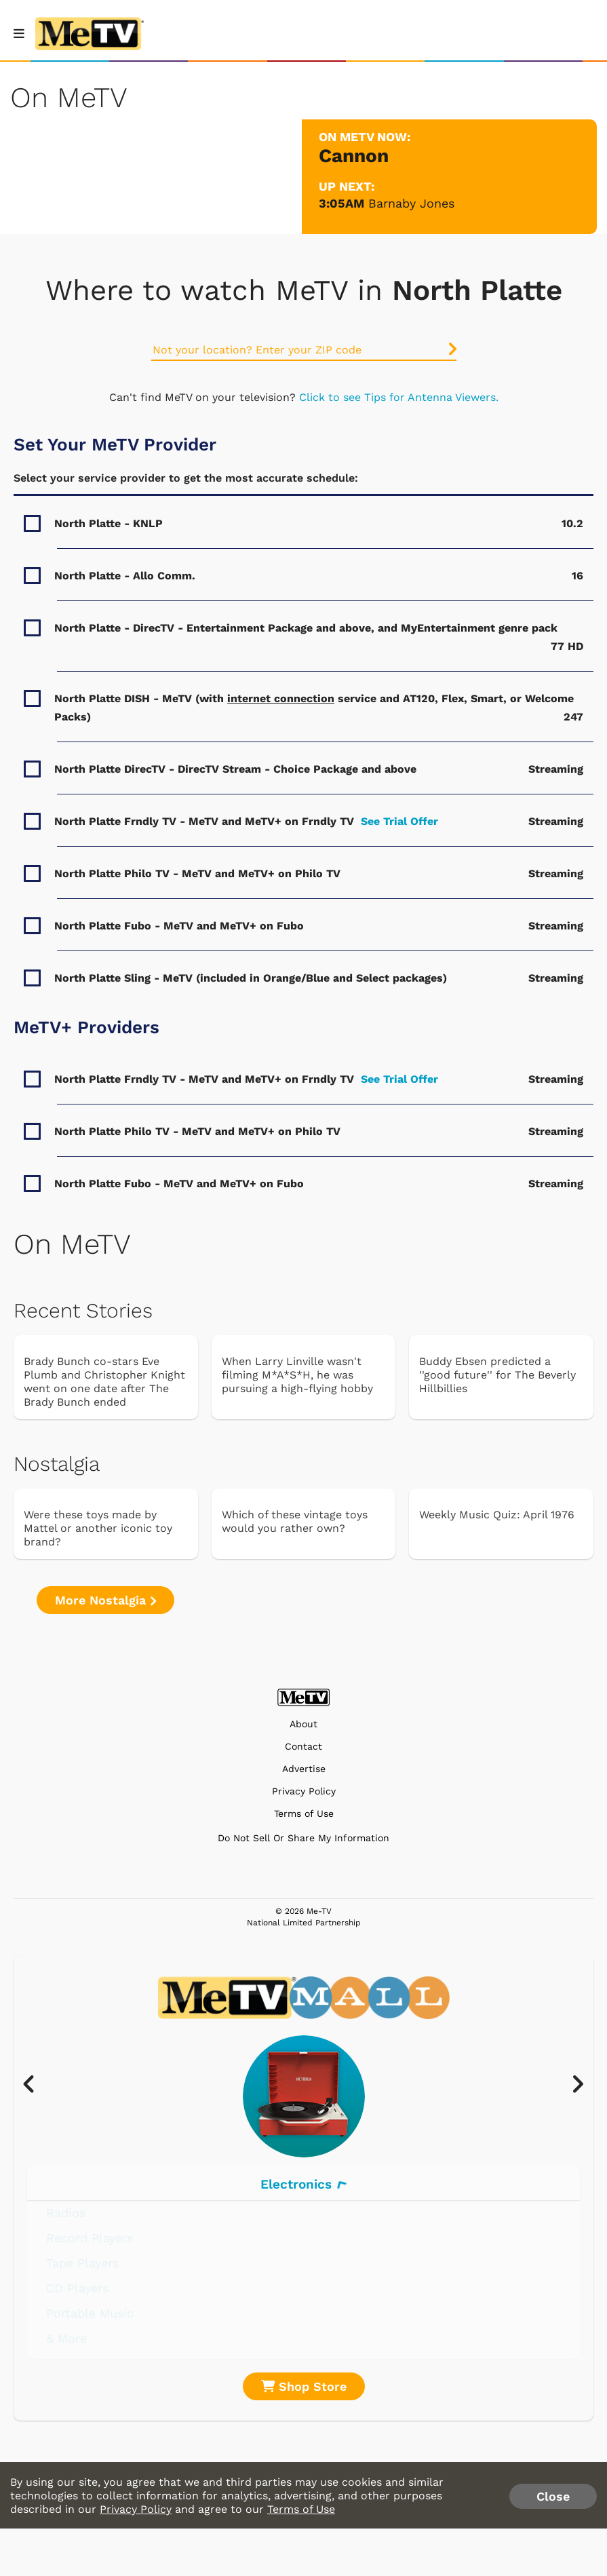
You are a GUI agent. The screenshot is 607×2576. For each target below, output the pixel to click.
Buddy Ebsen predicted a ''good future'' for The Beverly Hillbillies (497, 1375)
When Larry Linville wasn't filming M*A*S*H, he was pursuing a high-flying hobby (297, 1375)
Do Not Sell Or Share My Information (303, 1837)
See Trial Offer (399, 821)
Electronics (303, 2184)
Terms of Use (304, 1813)
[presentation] (35, 2085)
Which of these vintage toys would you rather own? (295, 1521)
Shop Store (304, 2386)
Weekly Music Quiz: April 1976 (496, 1514)
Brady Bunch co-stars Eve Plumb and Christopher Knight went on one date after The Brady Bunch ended (104, 1381)
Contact (303, 1746)
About (303, 1724)
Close (553, 2496)
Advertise (304, 1769)
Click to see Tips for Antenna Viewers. (398, 397)
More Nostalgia (105, 1600)
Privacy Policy (304, 1791)
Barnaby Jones (411, 203)
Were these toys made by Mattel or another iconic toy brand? (98, 1528)
